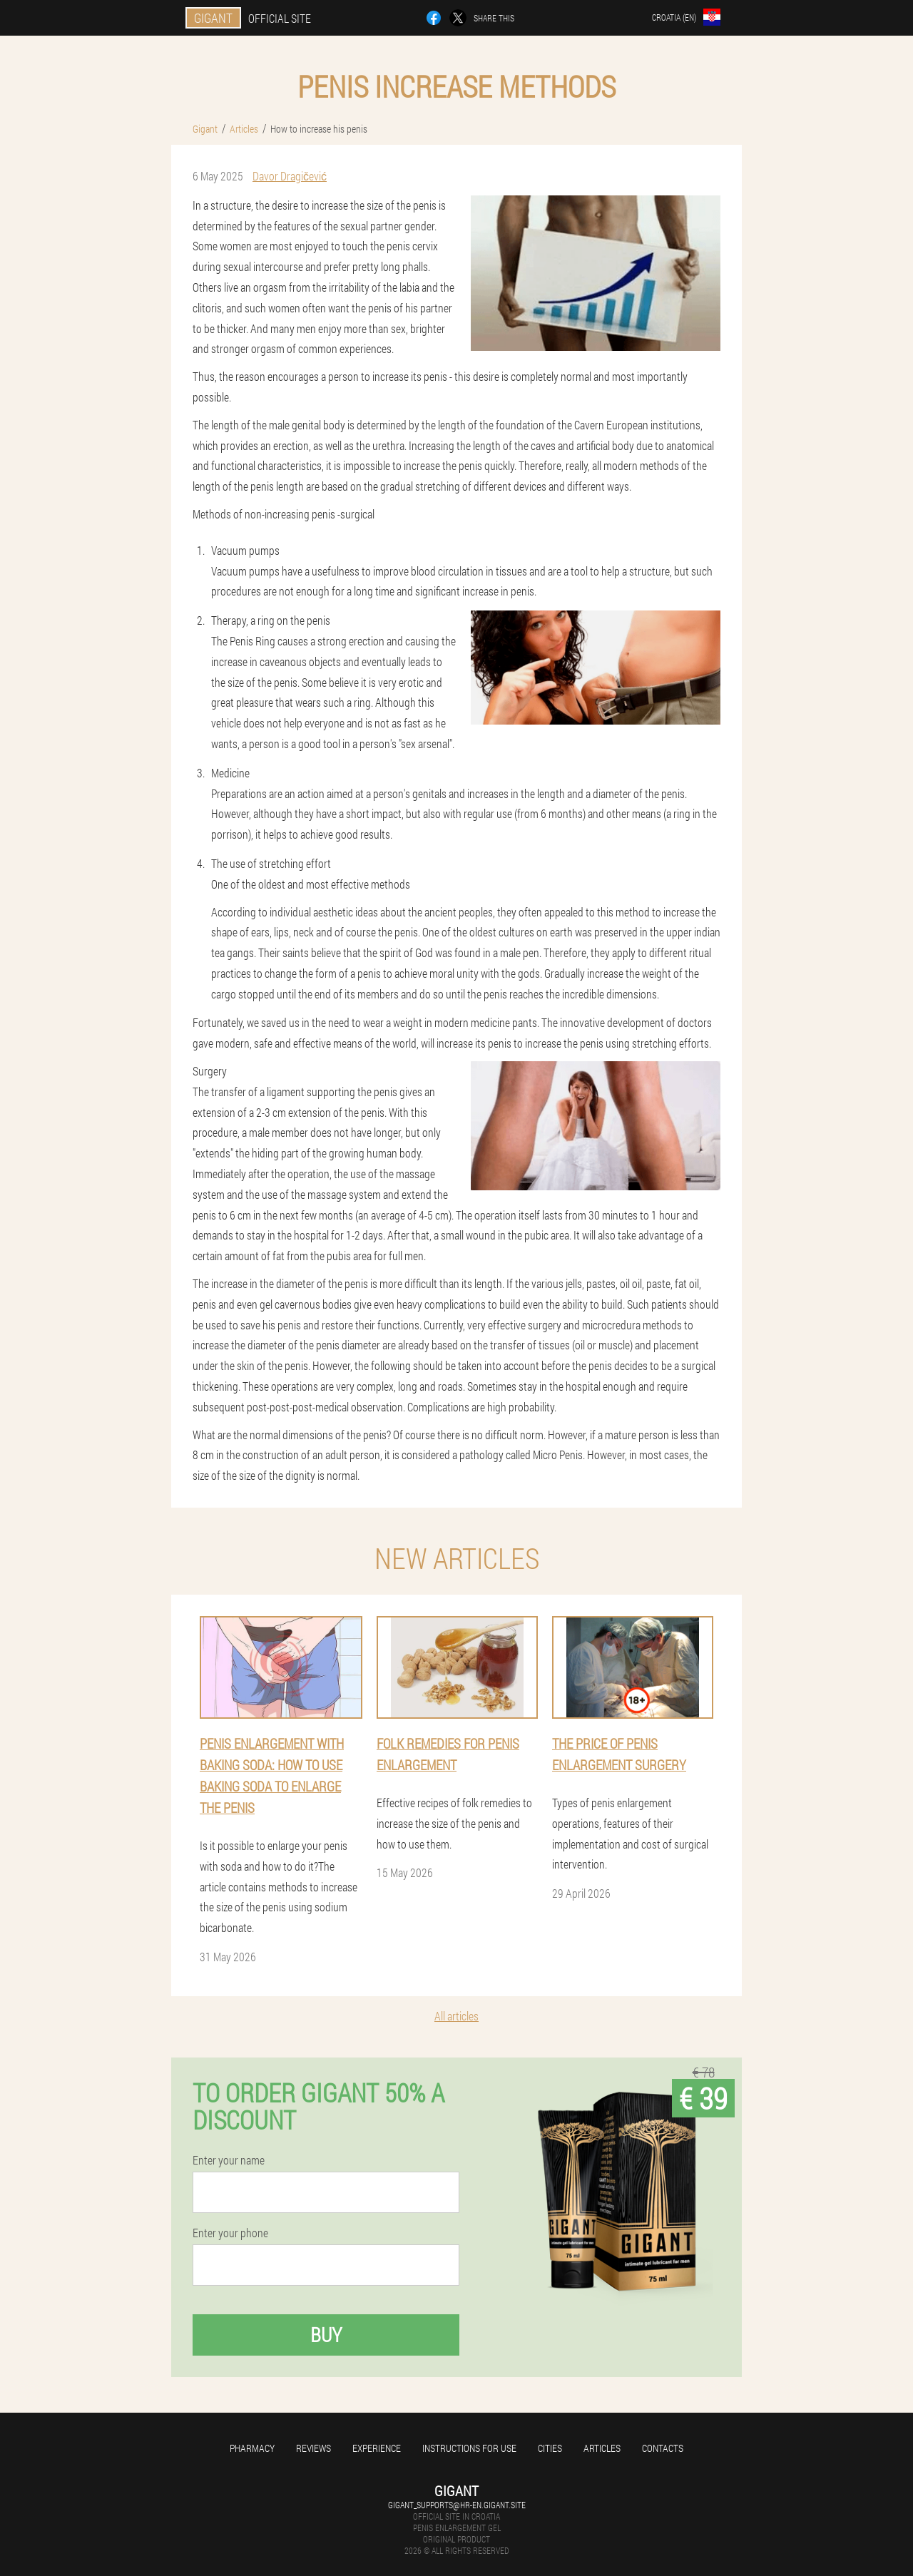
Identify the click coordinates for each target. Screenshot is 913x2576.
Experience (376, 2448)
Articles (602, 2448)
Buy (326, 2334)
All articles (456, 2015)
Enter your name (229, 2160)
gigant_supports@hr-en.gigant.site (457, 2504)
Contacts (662, 2448)
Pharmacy (252, 2448)
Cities (550, 2448)
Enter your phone (230, 2233)
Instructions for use (469, 2448)
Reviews (313, 2448)
